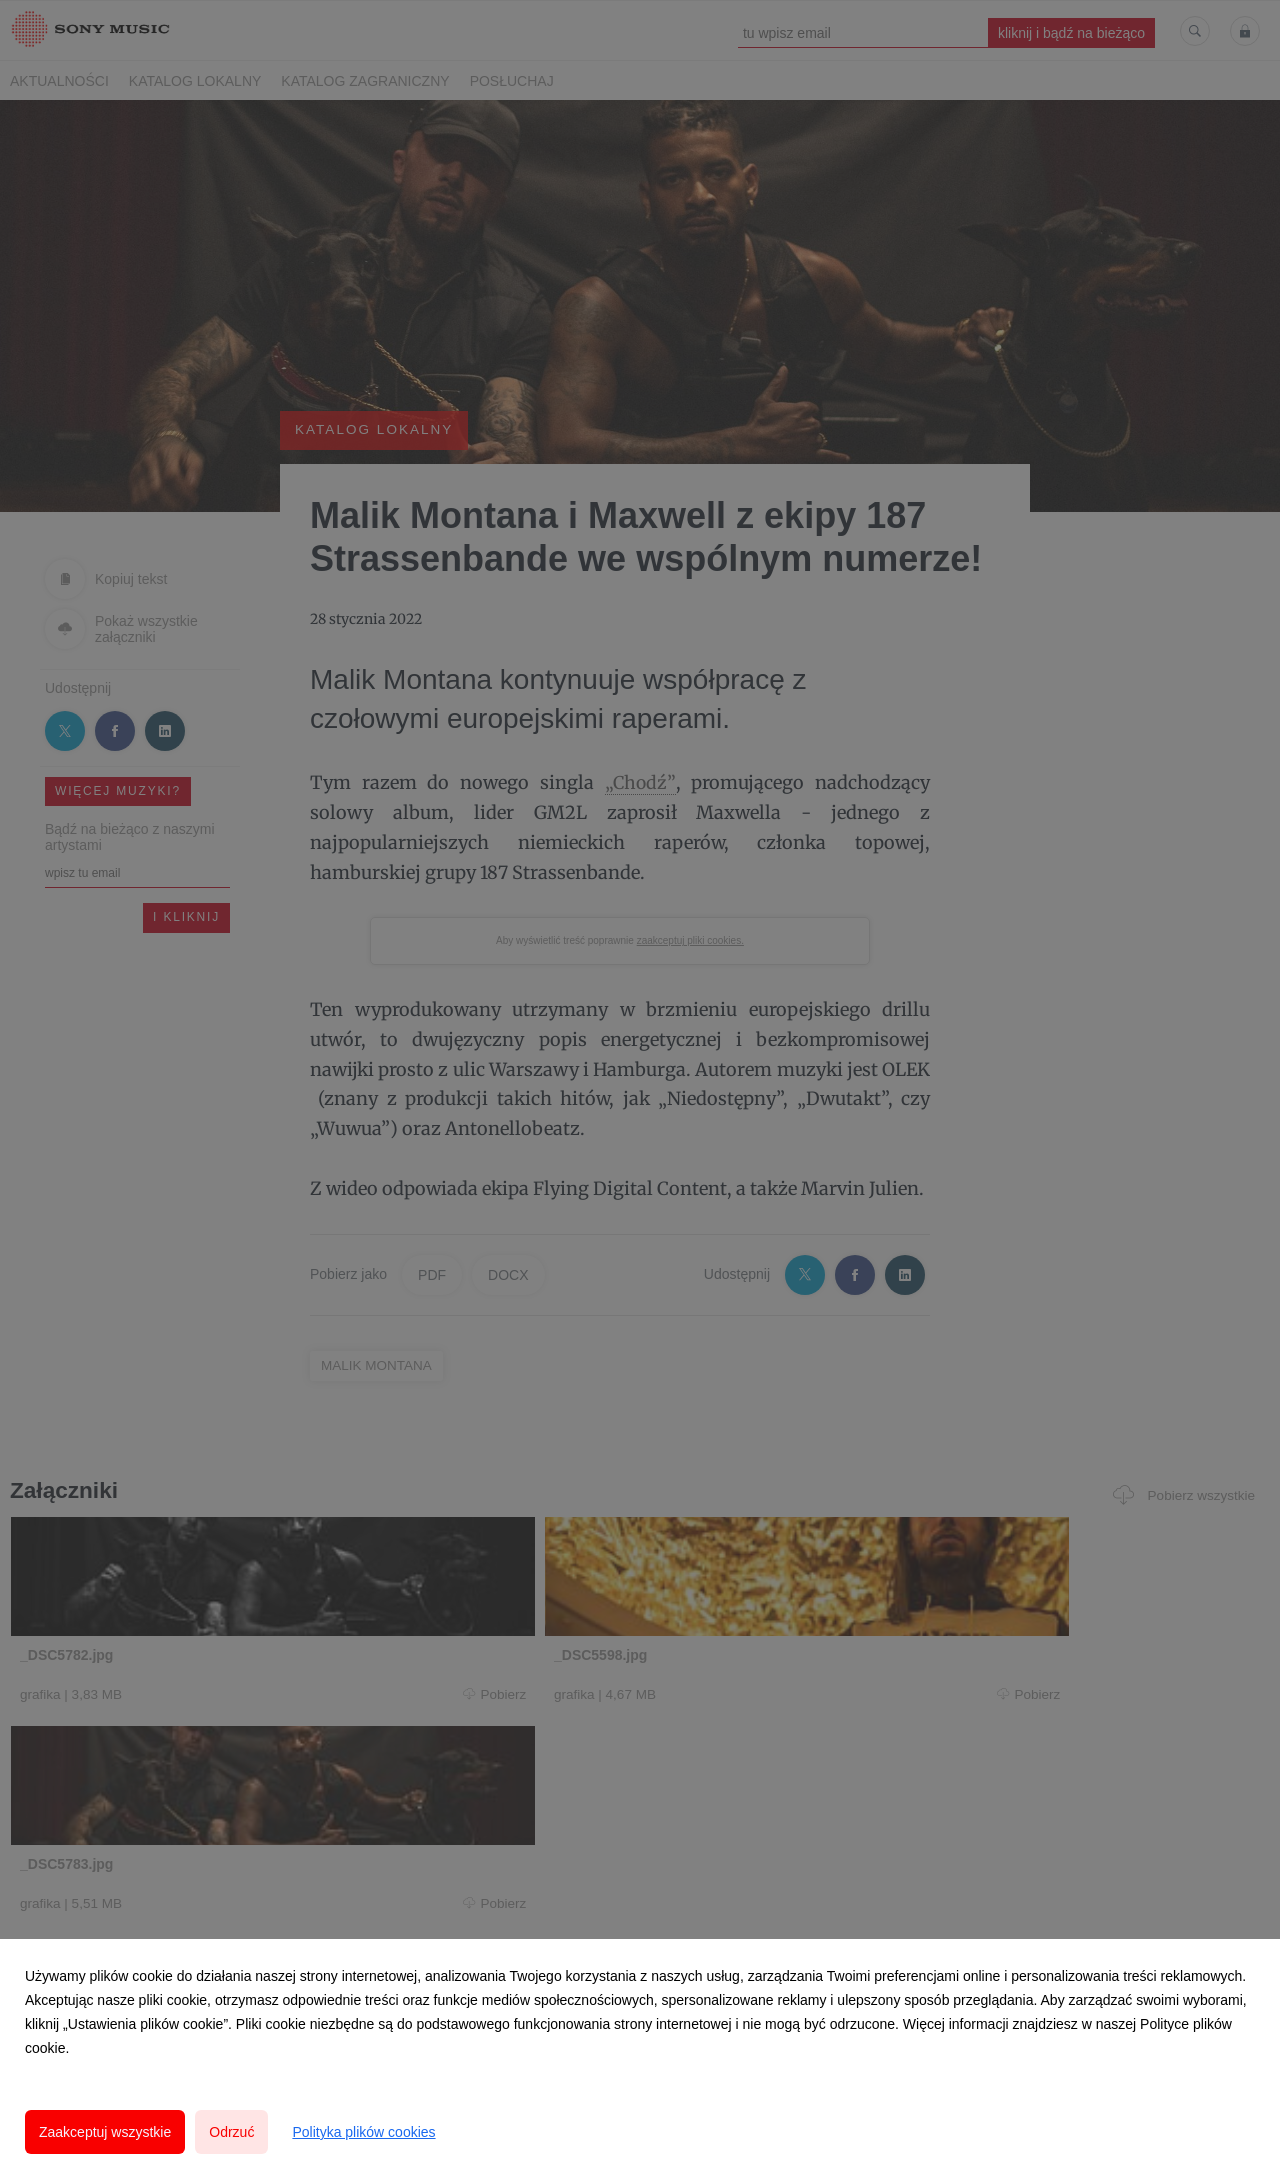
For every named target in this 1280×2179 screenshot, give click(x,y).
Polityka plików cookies (363, 2132)
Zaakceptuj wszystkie (105, 2132)
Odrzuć (231, 2132)
